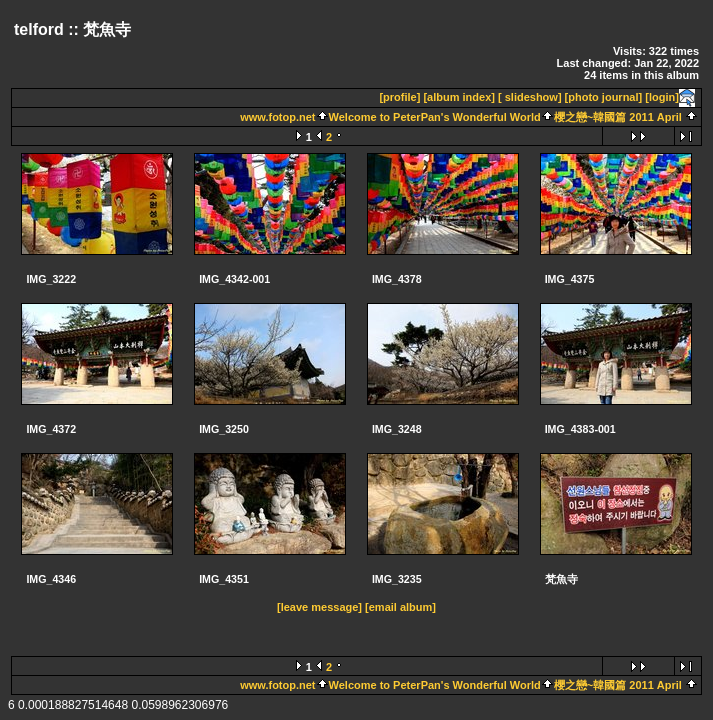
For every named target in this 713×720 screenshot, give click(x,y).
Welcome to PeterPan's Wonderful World (435, 117)
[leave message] (319, 607)
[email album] (400, 607)
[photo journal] (604, 97)
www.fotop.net (277, 117)
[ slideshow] (530, 97)
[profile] (399, 97)
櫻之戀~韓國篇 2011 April (618, 117)
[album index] (459, 97)
